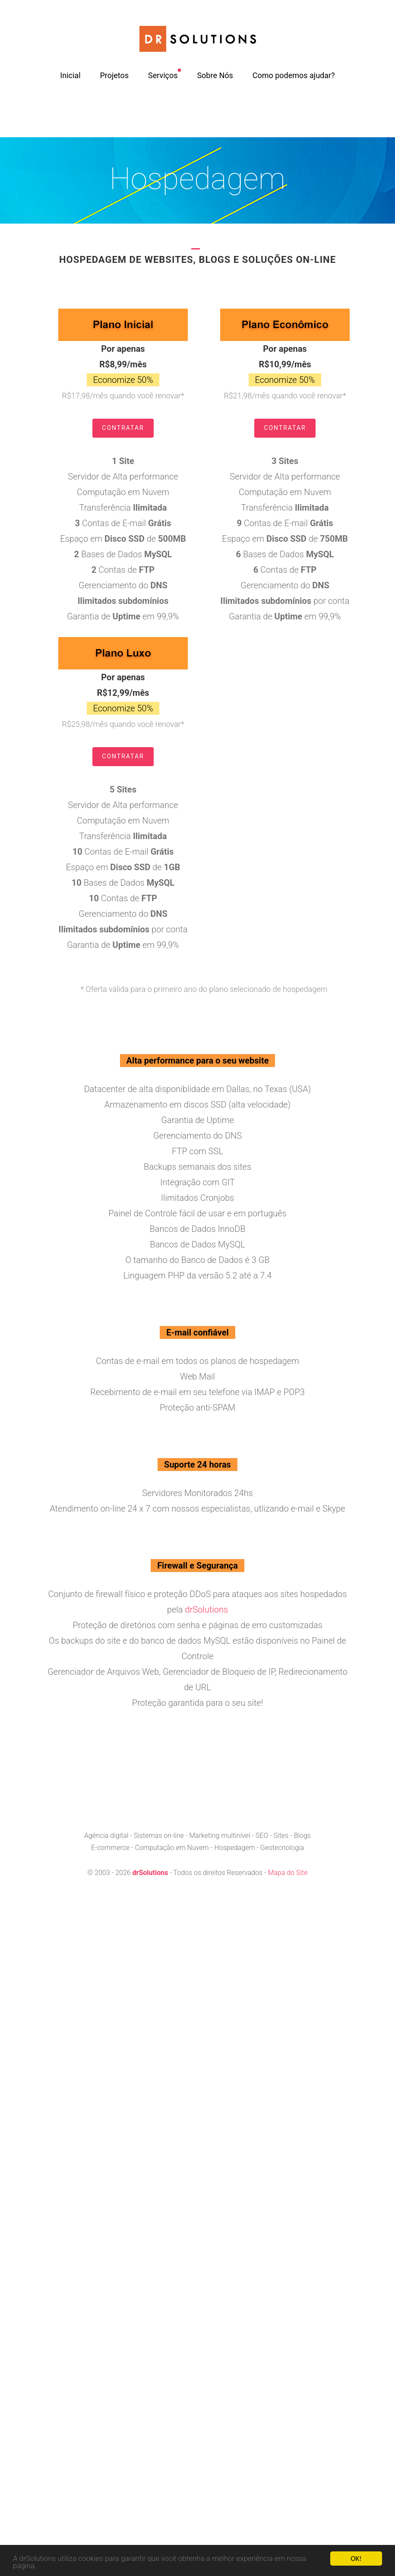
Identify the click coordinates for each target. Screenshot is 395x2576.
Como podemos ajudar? (294, 75)
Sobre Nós (215, 75)
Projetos (114, 75)
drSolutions (206, 1609)
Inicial (70, 75)
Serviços (163, 75)
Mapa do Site (287, 1873)
